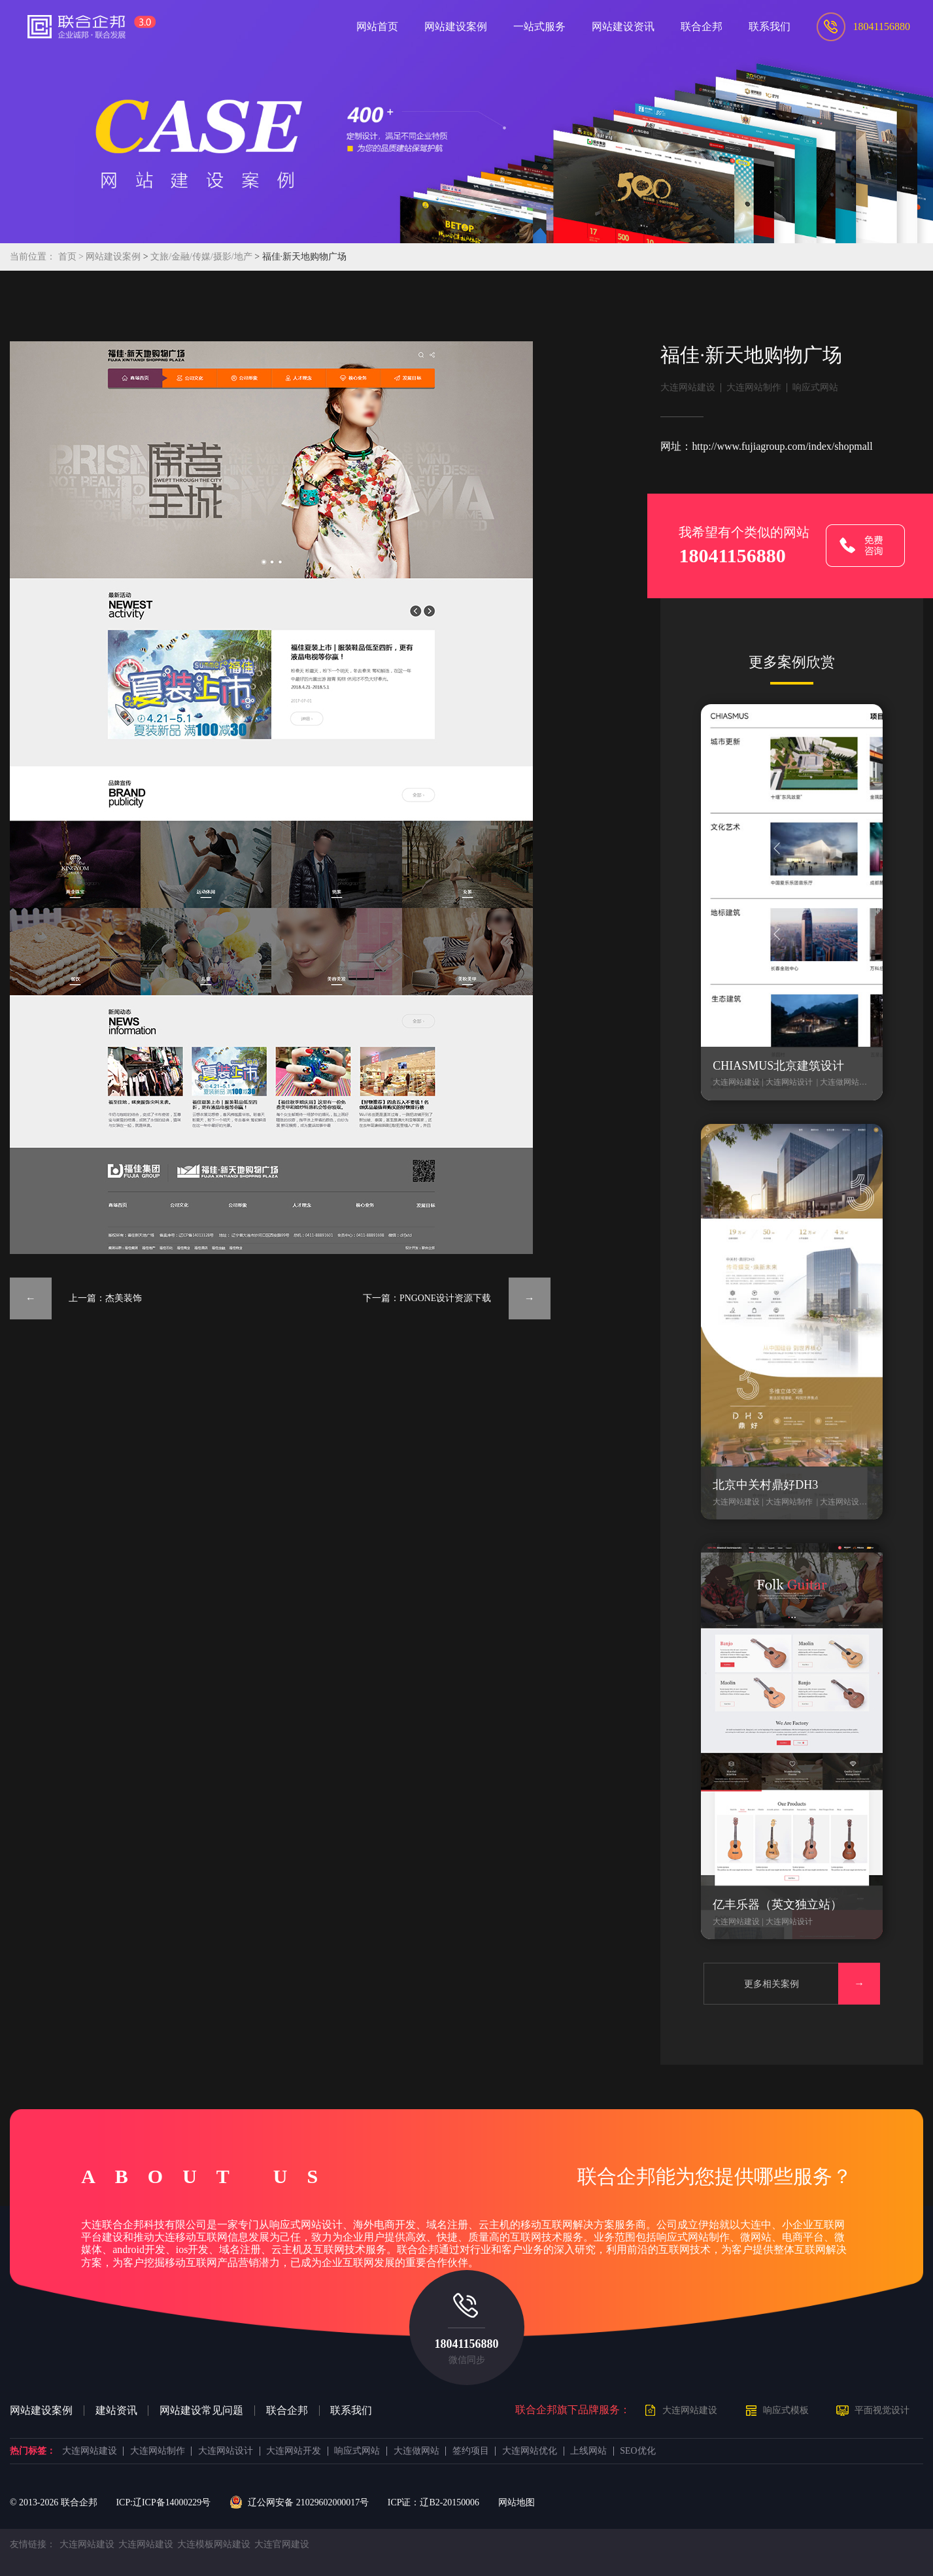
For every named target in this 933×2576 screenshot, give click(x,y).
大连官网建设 (281, 2544)
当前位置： (33, 257)
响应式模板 (786, 2410)
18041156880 (466, 2343)
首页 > (72, 257)
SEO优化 (637, 2451)
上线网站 (588, 2451)
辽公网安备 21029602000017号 (299, 2502)
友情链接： (33, 2544)
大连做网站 (416, 2451)
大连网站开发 (293, 2451)
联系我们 (351, 2410)
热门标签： (33, 2451)
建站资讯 (116, 2410)
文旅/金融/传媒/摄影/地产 (202, 257)
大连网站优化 (529, 2451)
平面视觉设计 (882, 2410)
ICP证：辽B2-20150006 (433, 2502)
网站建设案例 (113, 257)
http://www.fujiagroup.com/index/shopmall (782, 446)
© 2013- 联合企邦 (53, 2502)
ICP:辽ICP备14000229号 (163, 2502)
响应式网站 (815, 387)
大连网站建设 (687, 387)
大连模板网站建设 (213, 2544)
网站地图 (516, 2502)
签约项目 (470, 2451)
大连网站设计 (225, 2451)
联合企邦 (287, 2410)
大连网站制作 (753, 387)
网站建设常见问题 (201, 2410)
